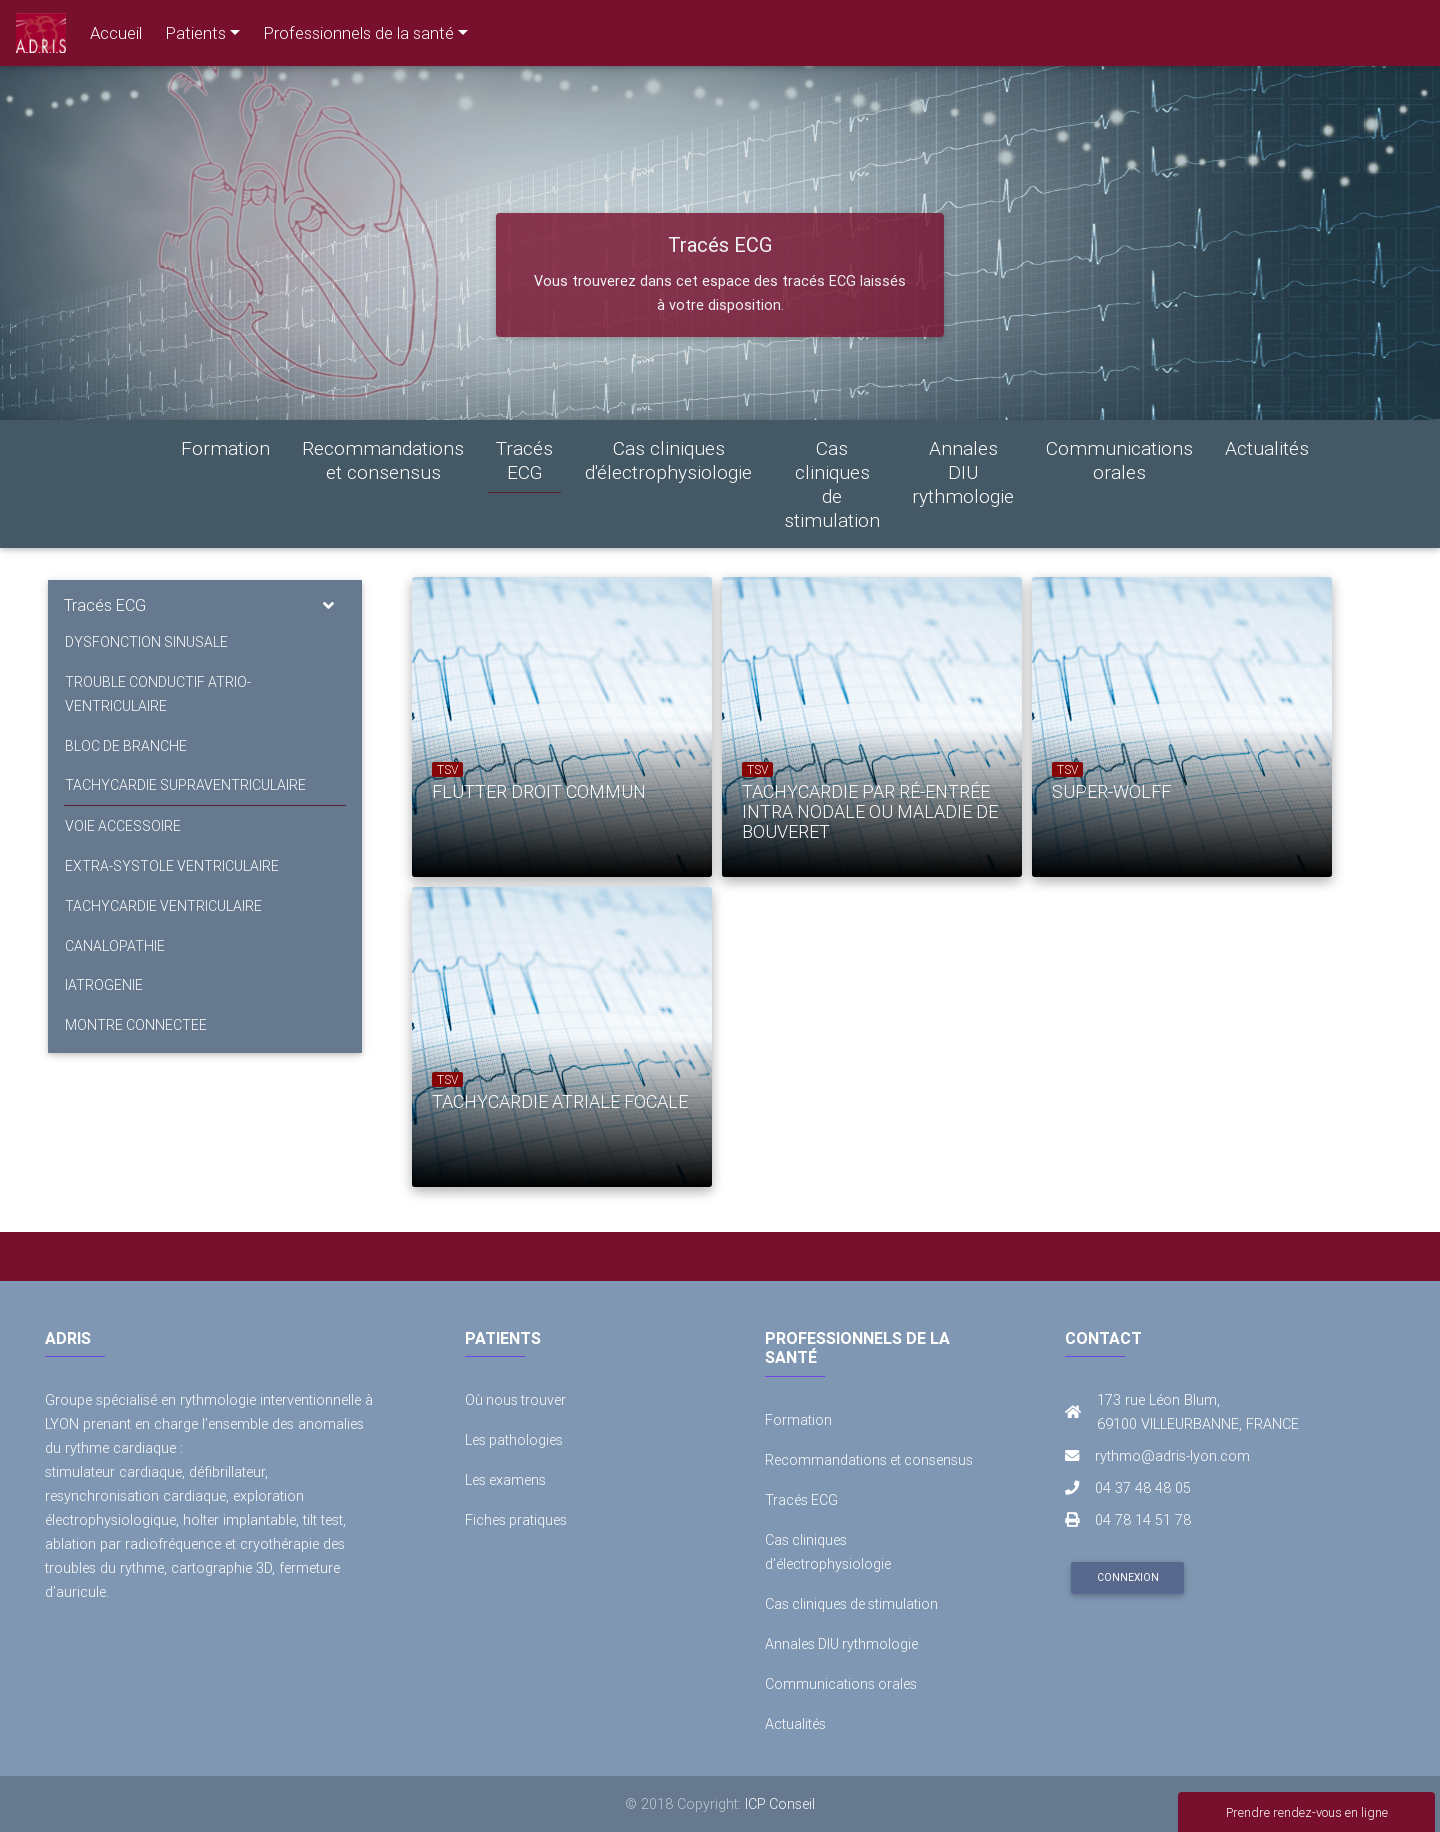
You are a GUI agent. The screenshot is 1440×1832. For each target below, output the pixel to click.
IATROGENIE (103, 987)
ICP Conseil (780, 1804)
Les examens (506, 1480)
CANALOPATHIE (114, 947)
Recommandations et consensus (383, 460)
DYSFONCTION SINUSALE (145, 642)
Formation (225, 448)
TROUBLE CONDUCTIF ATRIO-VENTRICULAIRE (157, 694)
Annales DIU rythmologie (963, 472)
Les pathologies (514, 1440)
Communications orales (1119, 460)
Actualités (1267, 448)
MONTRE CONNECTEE (135, 1027)
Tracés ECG (524, 460)
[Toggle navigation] (328, 605)
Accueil (116, 33)
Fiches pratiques (516, 1520)
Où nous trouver (516, 1400)
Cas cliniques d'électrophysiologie (668, 460)
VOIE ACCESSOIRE (122, 827)
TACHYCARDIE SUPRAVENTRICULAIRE (184, 786)
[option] (547, 727)
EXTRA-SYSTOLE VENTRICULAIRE (171, 867)
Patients (196, 33)
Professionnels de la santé (359, 33)
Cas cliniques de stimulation (832, 484)
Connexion (1128, 1577)
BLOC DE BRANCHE (125, 746)
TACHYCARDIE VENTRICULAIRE (162, 907)
